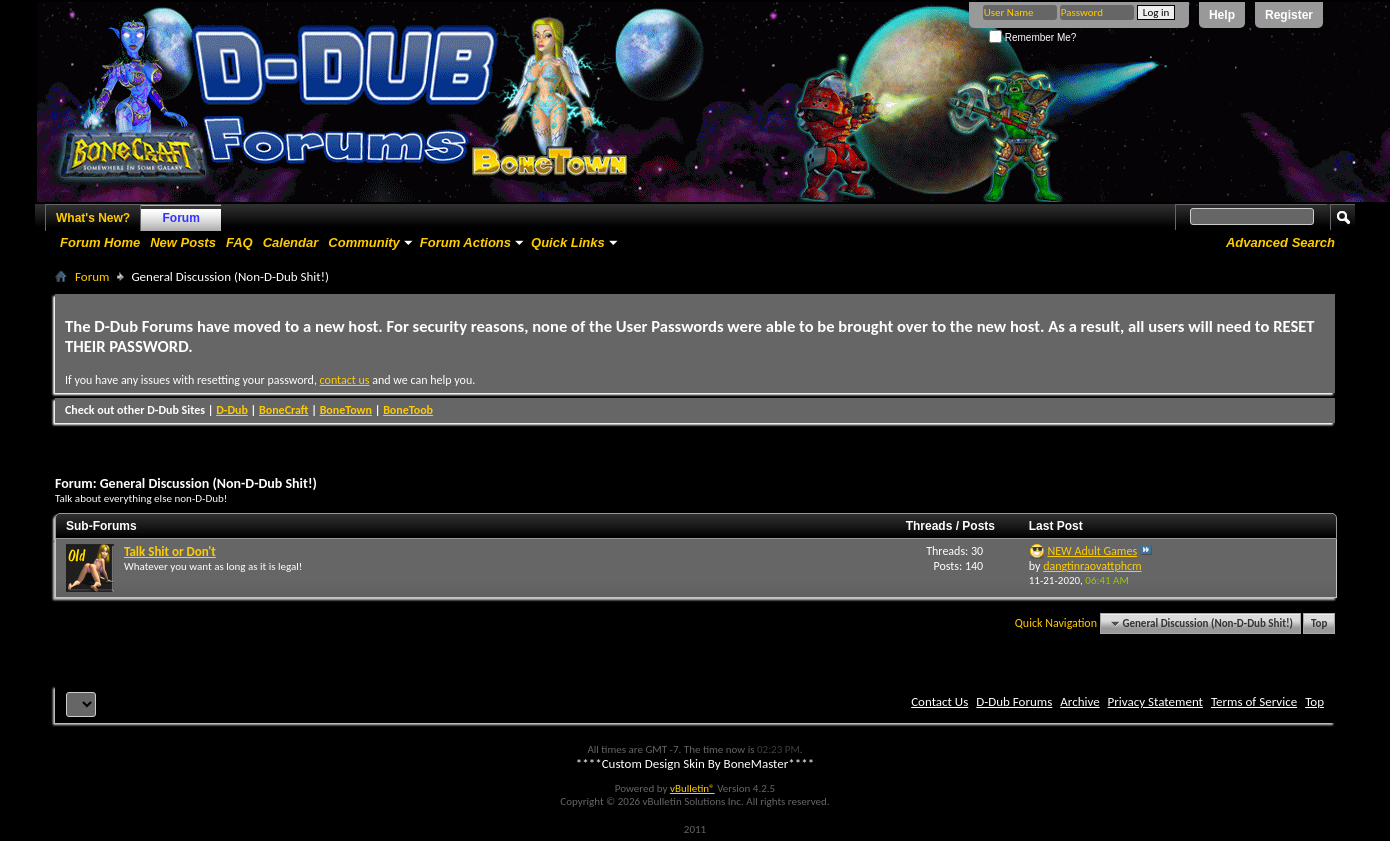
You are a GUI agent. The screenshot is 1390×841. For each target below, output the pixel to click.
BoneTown (346, 410)
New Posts (183, 242)
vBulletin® (692, 788)
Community (364, 242)
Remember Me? (1032, 37)
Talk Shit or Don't (170, 551)
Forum (181, 218)
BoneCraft (284, 410)
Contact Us (939, 701)
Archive (1079, 701)
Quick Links (568, 242)
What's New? (93, 218)
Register (1289, 15)
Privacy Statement (1155, 701)
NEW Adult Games (1093, 551)
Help (1222, 15)
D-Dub (232, 410)
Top (1319, 623)
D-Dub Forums (1014, 701)
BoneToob (408, 410)
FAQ (239, 242)
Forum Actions (465, 242)
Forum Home (100, 242)
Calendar (291, 242)
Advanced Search (1280, 242)
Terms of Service (1254, 701)
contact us (345, 380)
